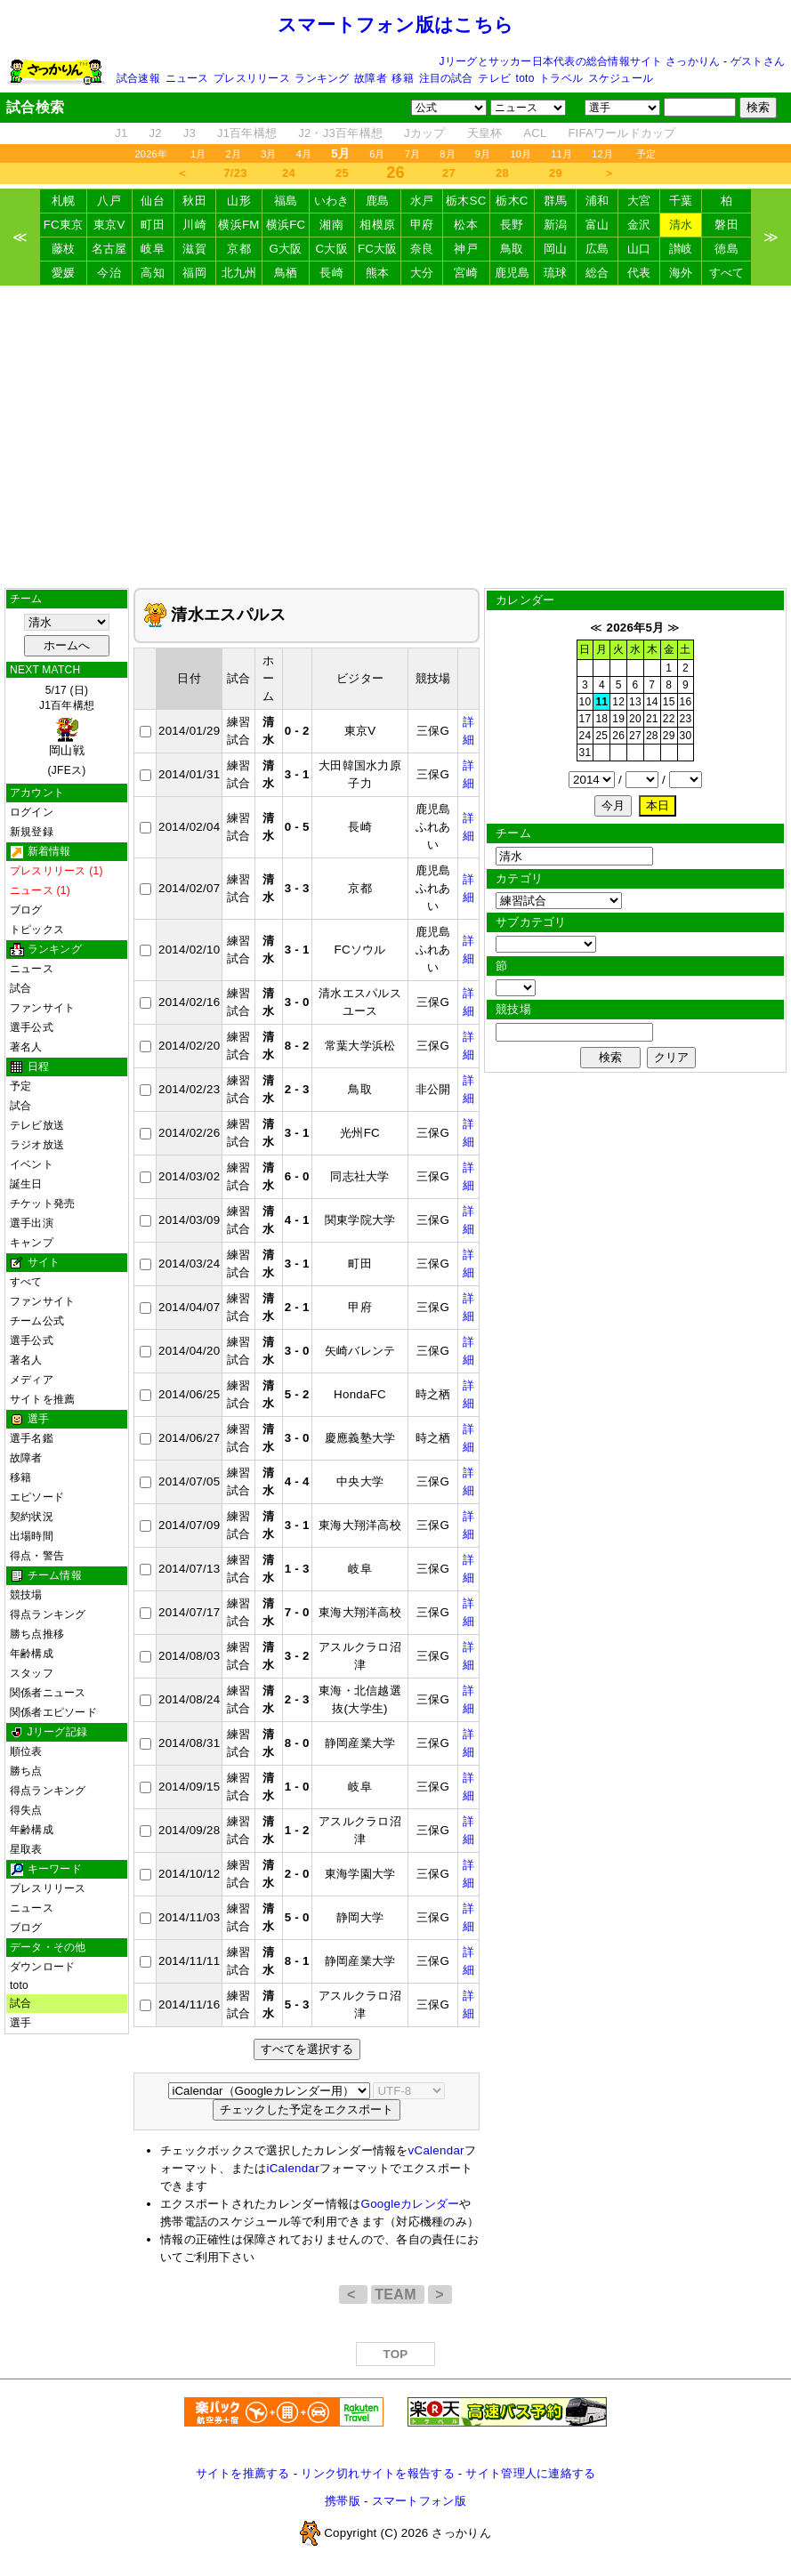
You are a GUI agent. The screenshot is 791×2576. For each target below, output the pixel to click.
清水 (681, 224)
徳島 (726, 248)
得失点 (26, 1810)
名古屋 (109, 248)
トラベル (561, 78)
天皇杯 (485, 133)
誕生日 (26, 1184)
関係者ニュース (48, 1692)
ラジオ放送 (37, 1145)
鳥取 (512, 248)
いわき (332, 200)
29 (555, 173)
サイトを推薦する (243, 2473)
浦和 (597, 200)
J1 (121, 133)
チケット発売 (42, 1203)
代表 (639, 272)
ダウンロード (42, 1966)
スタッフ (31, 1673)
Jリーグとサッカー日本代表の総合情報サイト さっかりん (580, 61)
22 (669, 718)
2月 (234, 154)
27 (449, 173)
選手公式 (31, 1027)
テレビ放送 (37, 1125)
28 (502, 173)
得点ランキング (48, 1614)
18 (601, 718)
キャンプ (31, 1242)
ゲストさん (757, 61)
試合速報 (138, 78)
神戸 (466, 248)
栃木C (512, 200)
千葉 (681, 200)
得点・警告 (37, 1556)
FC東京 (64, 224)
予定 (646, 154)
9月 (483, 154)
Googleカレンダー (410, 2203)
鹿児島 (512, 272)
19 (618, 718)
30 (686, 735)
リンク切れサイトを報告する (377, 2473)
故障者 (370, 78)
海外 (681, 272)
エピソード (37, 1497)
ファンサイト (42, 1008)
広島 (597, 248)
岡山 (556, 248)
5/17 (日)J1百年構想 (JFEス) (66, 730)
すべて (727, 272)
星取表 (26, 1849)
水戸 (422, 200)
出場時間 (31, 1536)
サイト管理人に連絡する (530, 2473)
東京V (109, 224)
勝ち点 (26, 1771)
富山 (597, 224)
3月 (269, 154)
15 (669, 702)
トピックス (37, 929)
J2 (155, 133)
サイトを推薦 (42, 1399)
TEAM (397, 2294)
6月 (377, 154)
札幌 (64, 200)
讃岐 (681, 248)
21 (652, 718)
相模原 (377, 224)
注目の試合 (446, 78)
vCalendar (436, 2150)
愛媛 (64, 272)
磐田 (726, 224)
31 (585, 752)
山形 (239, 200)
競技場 (26, 1595)
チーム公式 (37, 1321)
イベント (31, 1164)
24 (288, 173)
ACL (534, 133)
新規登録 (31, 831)
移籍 (402, 78)
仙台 (153, 200)
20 (635, 718)
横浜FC (286, 224)
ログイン (31, 812)
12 (618, 702)
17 (585, 718)
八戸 (109, 200)
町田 (153, 224)
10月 (520, 154)
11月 (561, 154)
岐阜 (153, 248)
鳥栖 (286, 272)
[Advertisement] (395, 436)
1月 (198, 154)
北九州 (239, 272)
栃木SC (466, 200)
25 (342, 173)
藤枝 (64, 248)
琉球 (556, 272)
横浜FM (238, 224)
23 (686, 718)
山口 (639, 248)
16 (686, 702)
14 (652, 702)
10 (585, 702)
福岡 (194, 272)
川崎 (194, 224)
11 (601, 702)
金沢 (639, 224)
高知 (153, 272)
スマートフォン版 (419, 2501)
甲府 (422, 224)
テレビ (494, 78)
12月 (602, 154)
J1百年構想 (247, 133)
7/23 (234, 173)
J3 (189, 133)
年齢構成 (31, 1653)
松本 (466, 224)
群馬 (556, 200)
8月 (448, 154)
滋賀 (194, 248)
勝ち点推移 (37, 1634)
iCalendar (292, 2168)
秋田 (194, 200)
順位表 (26, 1751)
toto (525, 78)
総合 (597, 272)
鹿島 (378, 200)
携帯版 (342, 2501)
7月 (413, 154)
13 (635, 702)
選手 (20, 2023)
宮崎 (466, 272)
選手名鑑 (31, 1438)
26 (618, 735)
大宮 (639, 200)
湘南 (331, 224)
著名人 (26, 1047)
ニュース (187, 78)
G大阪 (286, 248)
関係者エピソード (53, 1712)
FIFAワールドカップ (621, 133)
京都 (239, 248)
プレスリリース (252, 78)
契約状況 (31, 1516)
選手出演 (31, 1223)
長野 (512, 224)
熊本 (378, 272)
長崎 (331, 272)
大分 (422, 272)
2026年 (150, 154)
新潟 (556, 224)
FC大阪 (378, 248)
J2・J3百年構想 (340, 133)
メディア (31, 1379)
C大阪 (331, 248)
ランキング (322, 78)
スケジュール (620, 78)
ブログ (26, 910)
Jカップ (425, 133)
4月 (304, 154)
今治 (109, 272)
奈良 (422, 248)
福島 (286, 200)
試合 (20, 988)
